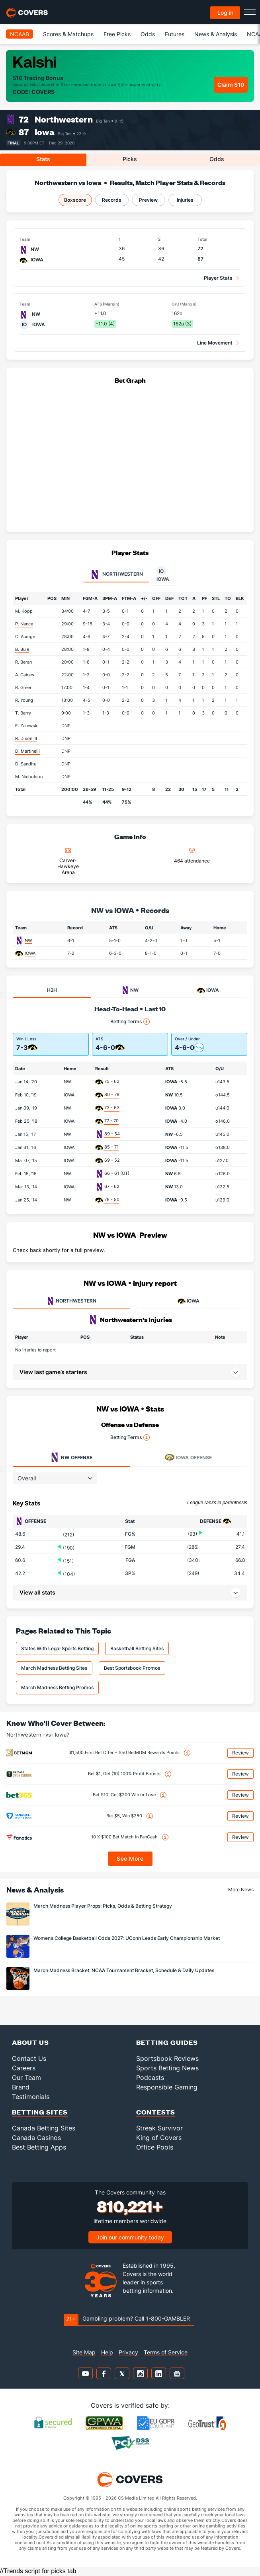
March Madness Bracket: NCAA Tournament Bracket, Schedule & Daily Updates (123, 1970)
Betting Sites (40, 2111)
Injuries (185, 200)
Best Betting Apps (39, 2147)
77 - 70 (111, 1120)
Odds (148, 34)
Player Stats (218, 278)
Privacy (128, 2352)
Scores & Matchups (68, 34)
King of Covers (159, 2138)
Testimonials (30, 2097)
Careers (23, 2068)
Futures (174, 34)
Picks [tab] (130, 159)
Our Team (26, 2077)
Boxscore (75, 200)
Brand (20, 2087)
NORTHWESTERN (71, 1301)
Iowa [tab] (162, 574)
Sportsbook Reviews (167, 2058)
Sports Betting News (167, 2068)
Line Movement (215, 343)
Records (111, 200)
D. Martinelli (27, 751)
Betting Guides (167, 2042)
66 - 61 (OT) (116, 1173)
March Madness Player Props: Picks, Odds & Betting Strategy (102, 1906)
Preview (148, 200)
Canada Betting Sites (43, 2128)
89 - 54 (112, 1134)
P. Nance (24, 624)
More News (241, 1890)
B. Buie (22, 649)
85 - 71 (111, 1147)
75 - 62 (111, 1081)
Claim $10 (230, 84)
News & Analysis (215, 34)
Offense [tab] (71, 1457)
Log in (225, 12)
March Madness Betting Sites (54, 1668)
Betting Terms (130, 1021)
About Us (30, 2042)
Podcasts (150, 2077)
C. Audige (25, 636)
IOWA (30, 953)
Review (240, 1753)
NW (28, 940)
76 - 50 (111, 1199)
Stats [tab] (43, 159)
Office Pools (154, 2147)
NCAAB (19, 34)
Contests (155, 2111)
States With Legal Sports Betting (57, 1648)
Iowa (45, 132)
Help (107, 2352)
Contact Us (29, 2058)
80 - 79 (111, 1094)
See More (130, 1858)
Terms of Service (166, 2352)
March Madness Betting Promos (57, 1687)
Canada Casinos (36, 2138)
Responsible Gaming (166, 2087)
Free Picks (117, 34)
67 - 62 (111, 1186)
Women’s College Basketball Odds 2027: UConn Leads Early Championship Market (126, 1938)
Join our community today (130, 2237)
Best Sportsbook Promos (132, 1668)
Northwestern (64, 119)
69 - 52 (112, 1160)
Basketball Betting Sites (137, 1648)
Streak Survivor (159, 2128)
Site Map (84, 2352)
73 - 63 (111, 1107)
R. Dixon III (26, 738)
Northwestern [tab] (116, 574)
